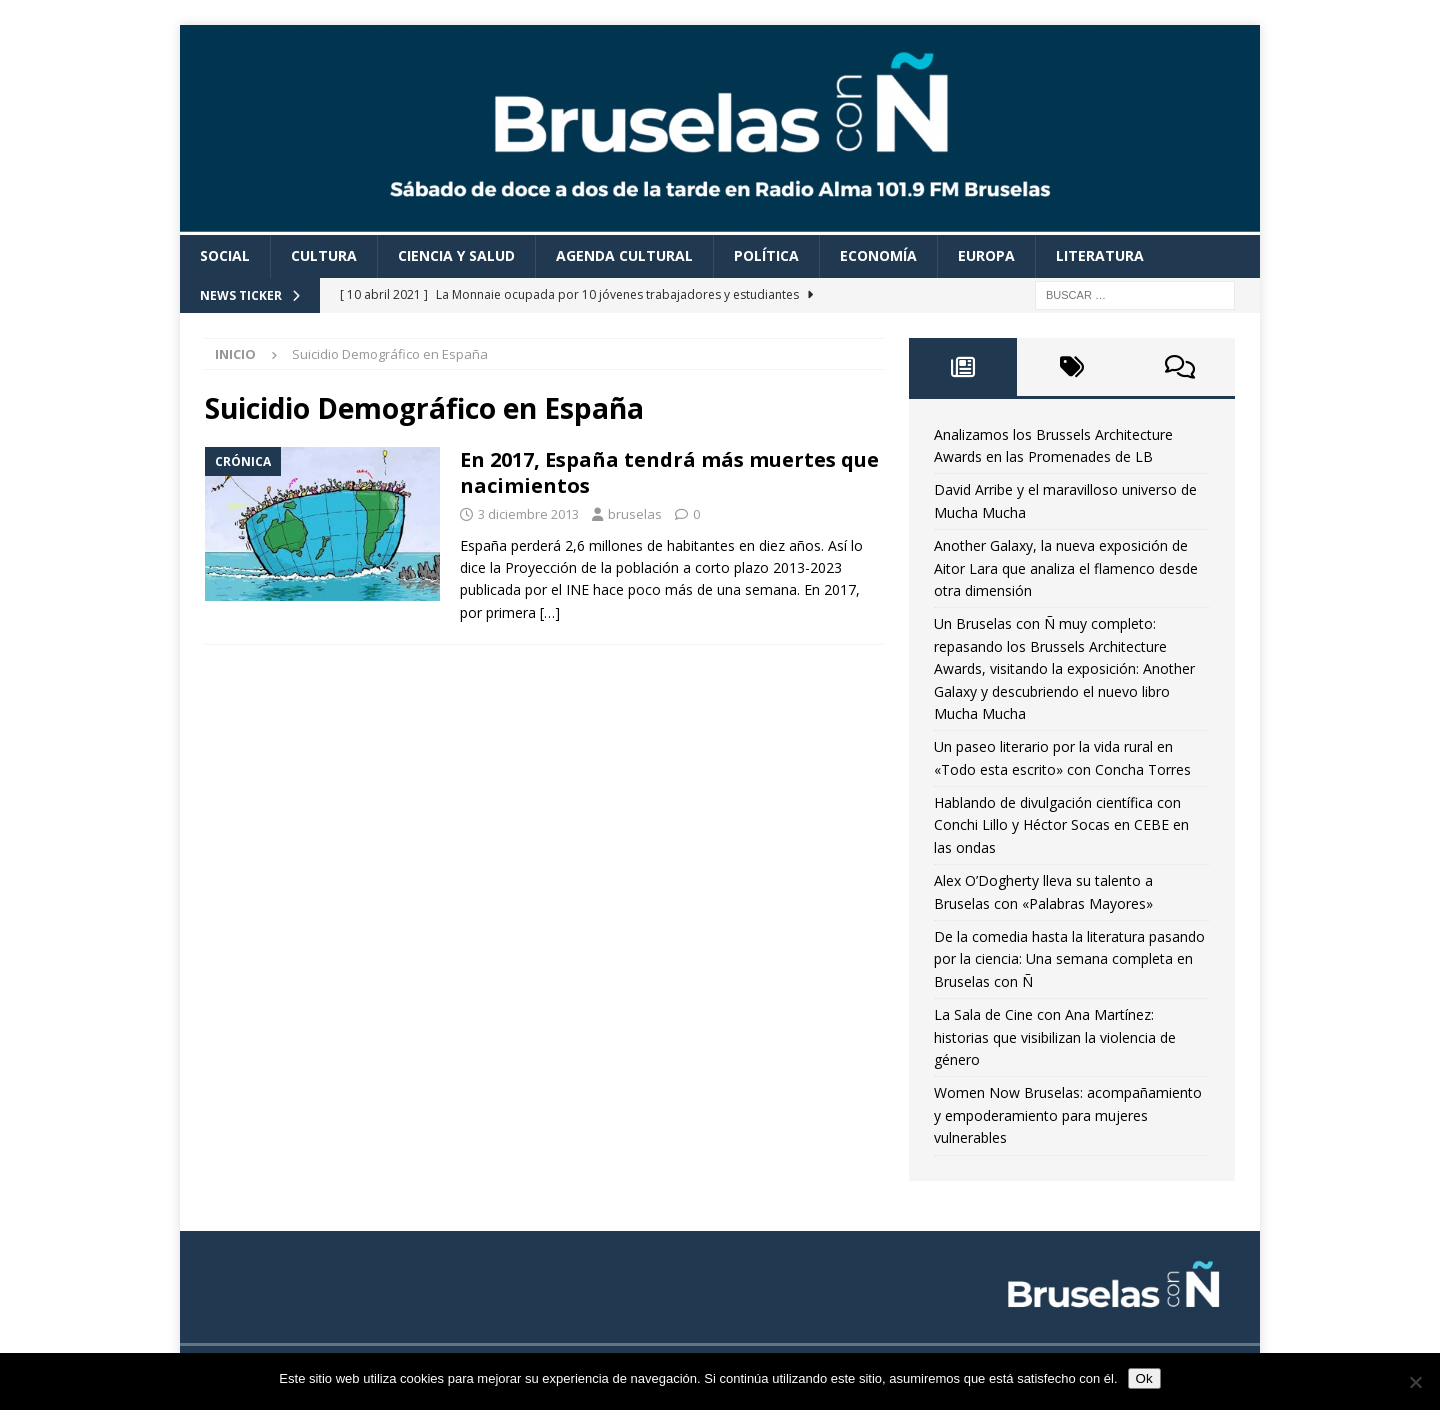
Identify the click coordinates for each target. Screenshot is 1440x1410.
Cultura (324, 255)
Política (766, 255)
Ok (1144, 1378)
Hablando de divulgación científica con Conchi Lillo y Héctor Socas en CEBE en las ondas (1061, 825)
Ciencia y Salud (456, 255)
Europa (986, 255)
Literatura (1100, 255)
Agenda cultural (624, 255)
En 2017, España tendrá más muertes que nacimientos (669, 472)
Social (225, 255)
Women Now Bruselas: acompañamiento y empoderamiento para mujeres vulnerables (1068, 1115)
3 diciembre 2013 (528, 514)
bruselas (635, 514)
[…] (550, 612)
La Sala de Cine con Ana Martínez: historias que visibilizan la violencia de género (1055, 1037)
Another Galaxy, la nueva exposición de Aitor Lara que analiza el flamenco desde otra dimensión (1066, 568)
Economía (878, 255)
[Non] (1415, 1382)
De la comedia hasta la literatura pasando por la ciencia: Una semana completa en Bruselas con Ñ (1069, 959)
